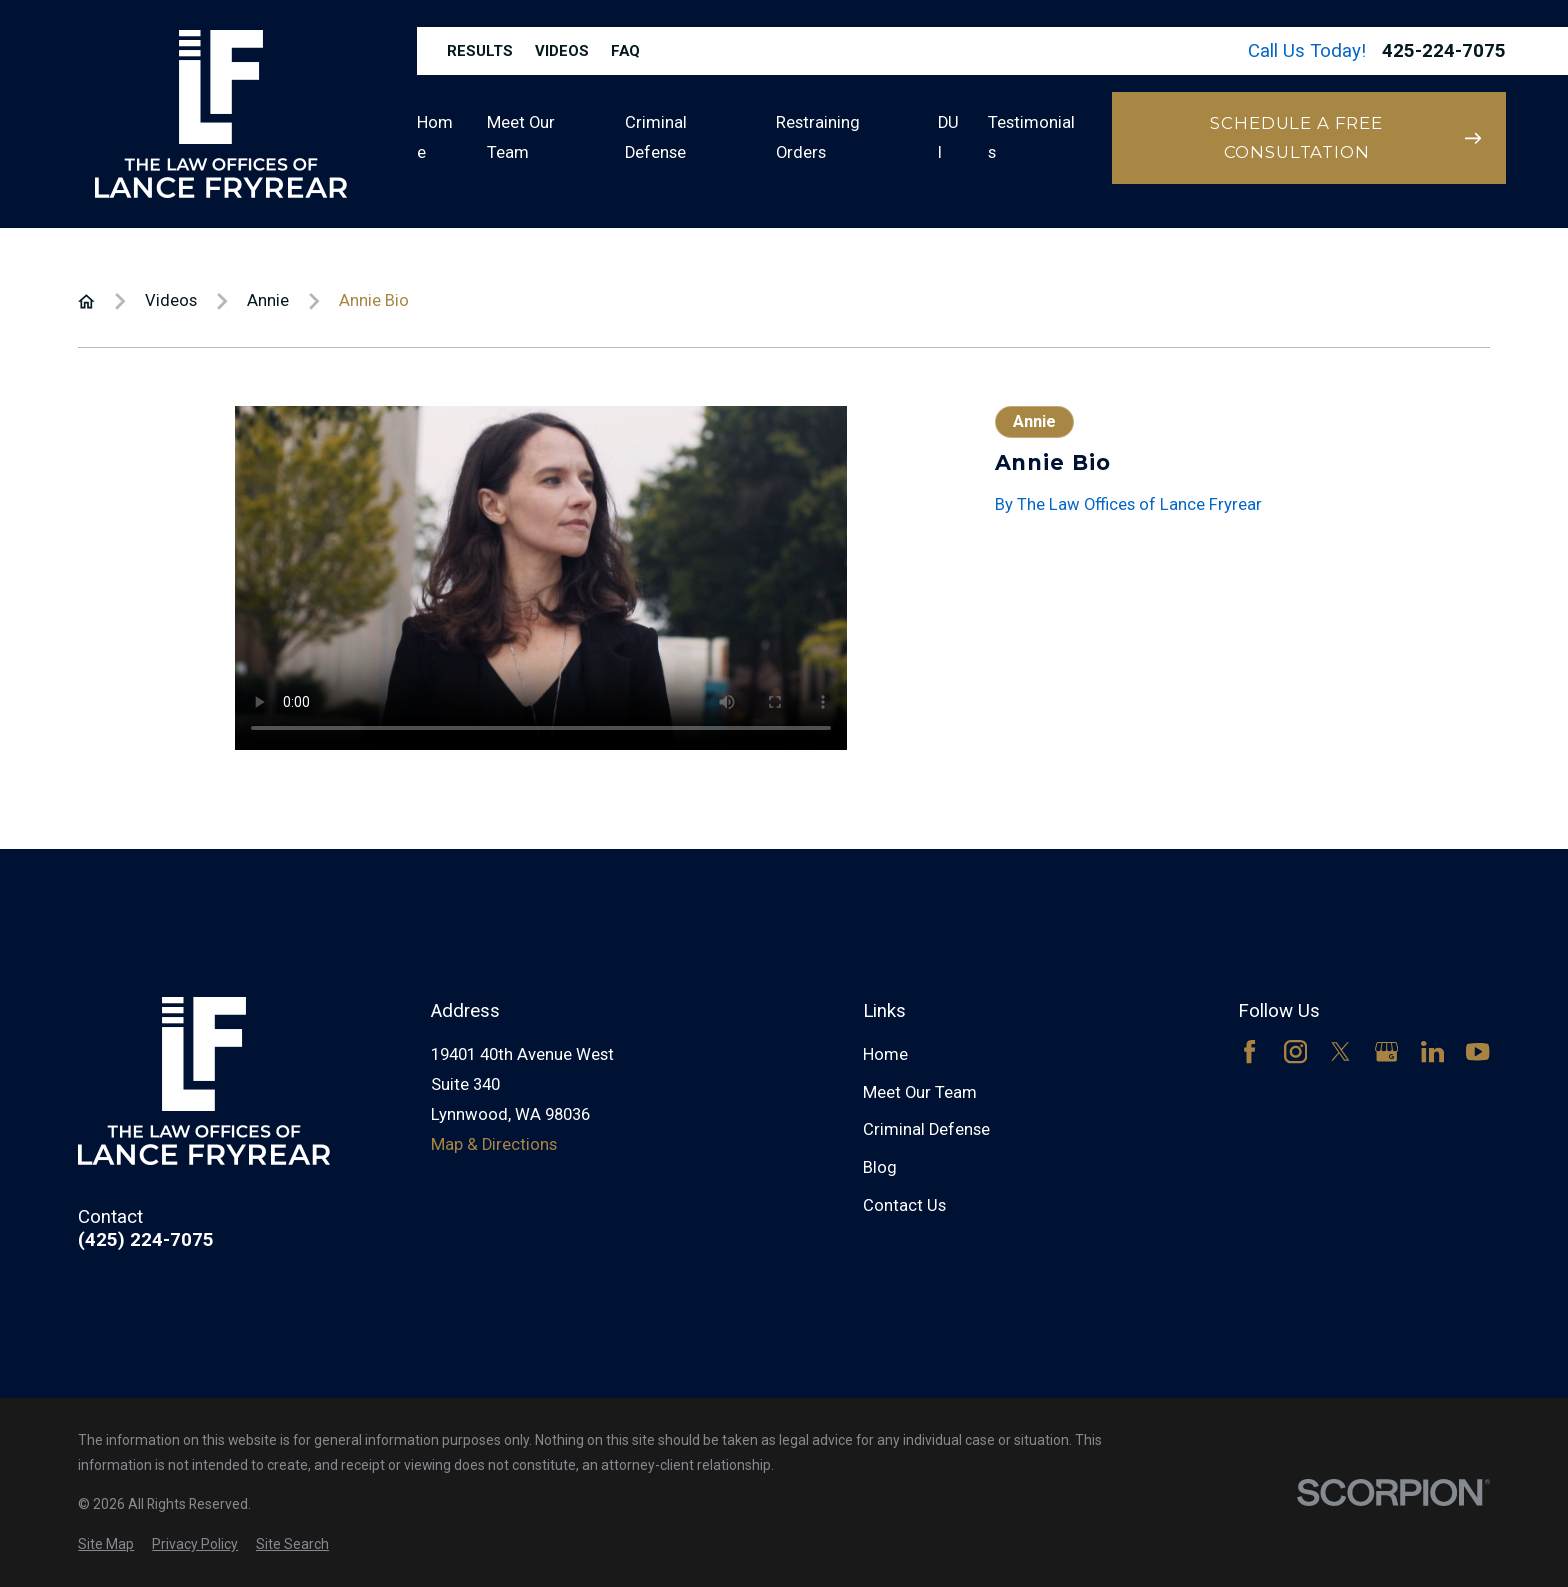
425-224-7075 (1444, 51)
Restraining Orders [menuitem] (818, 137)
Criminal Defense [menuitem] (656, 137)
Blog (880, 1167)
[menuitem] (106, 1544)
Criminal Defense (926, 1129)
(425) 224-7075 (146, 1240)
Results (480, 51)
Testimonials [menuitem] (1031, 137)
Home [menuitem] (435, 137)
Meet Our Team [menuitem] (521, 137)
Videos (562, 51)
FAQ (625, 51)
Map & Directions (494, 1144)
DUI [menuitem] (948, 137)
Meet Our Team (920, 1092)
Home (885, 1054)
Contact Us (904, 1205)
